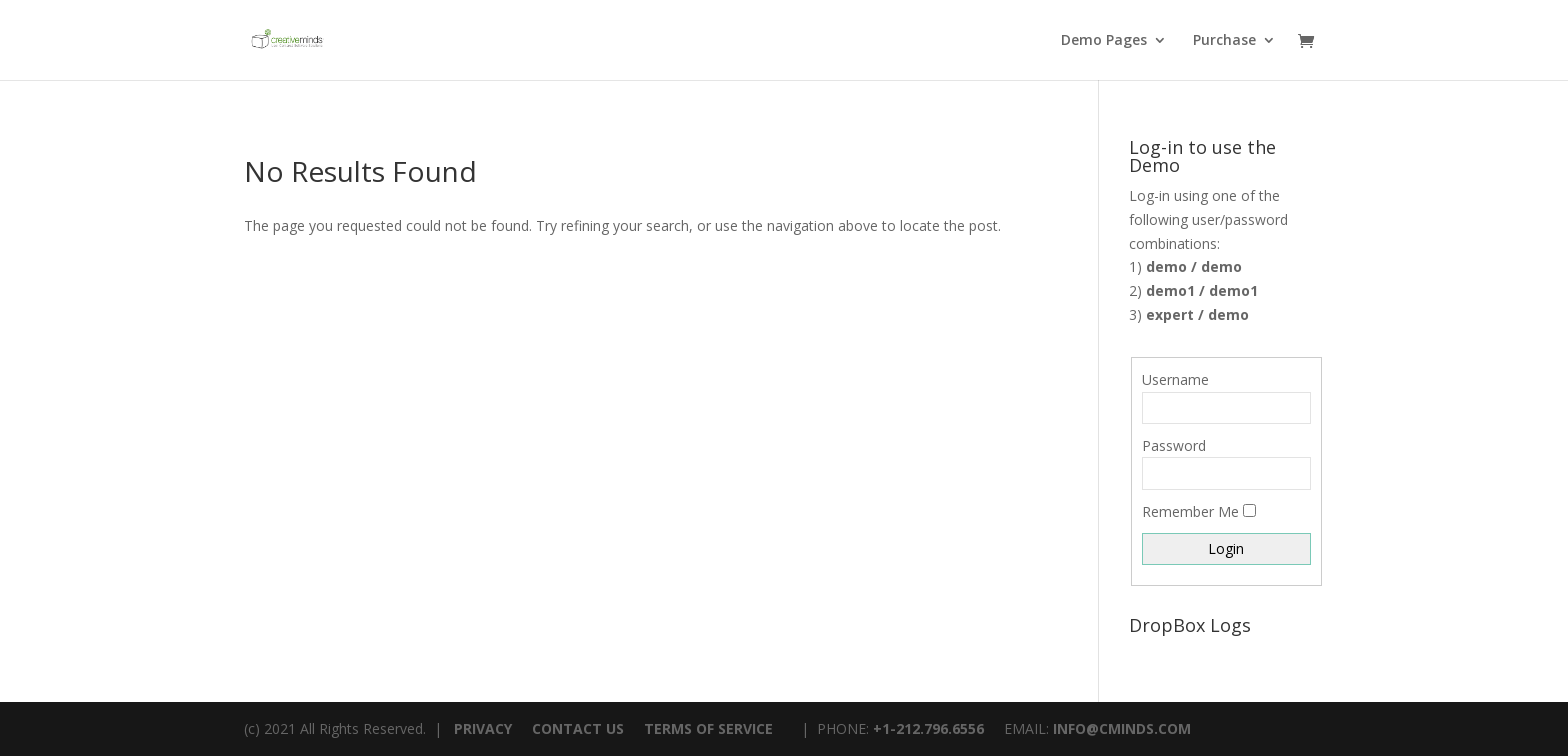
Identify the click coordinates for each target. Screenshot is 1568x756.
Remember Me (1190, 511)
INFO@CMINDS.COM (1122, 728)
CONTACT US (578, 728)
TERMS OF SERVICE (708, 728)
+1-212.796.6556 (928, 728)
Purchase (1224, 41)
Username (1175, 379)
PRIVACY (483, 728)
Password (1174, 445)
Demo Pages (1104, 41)
